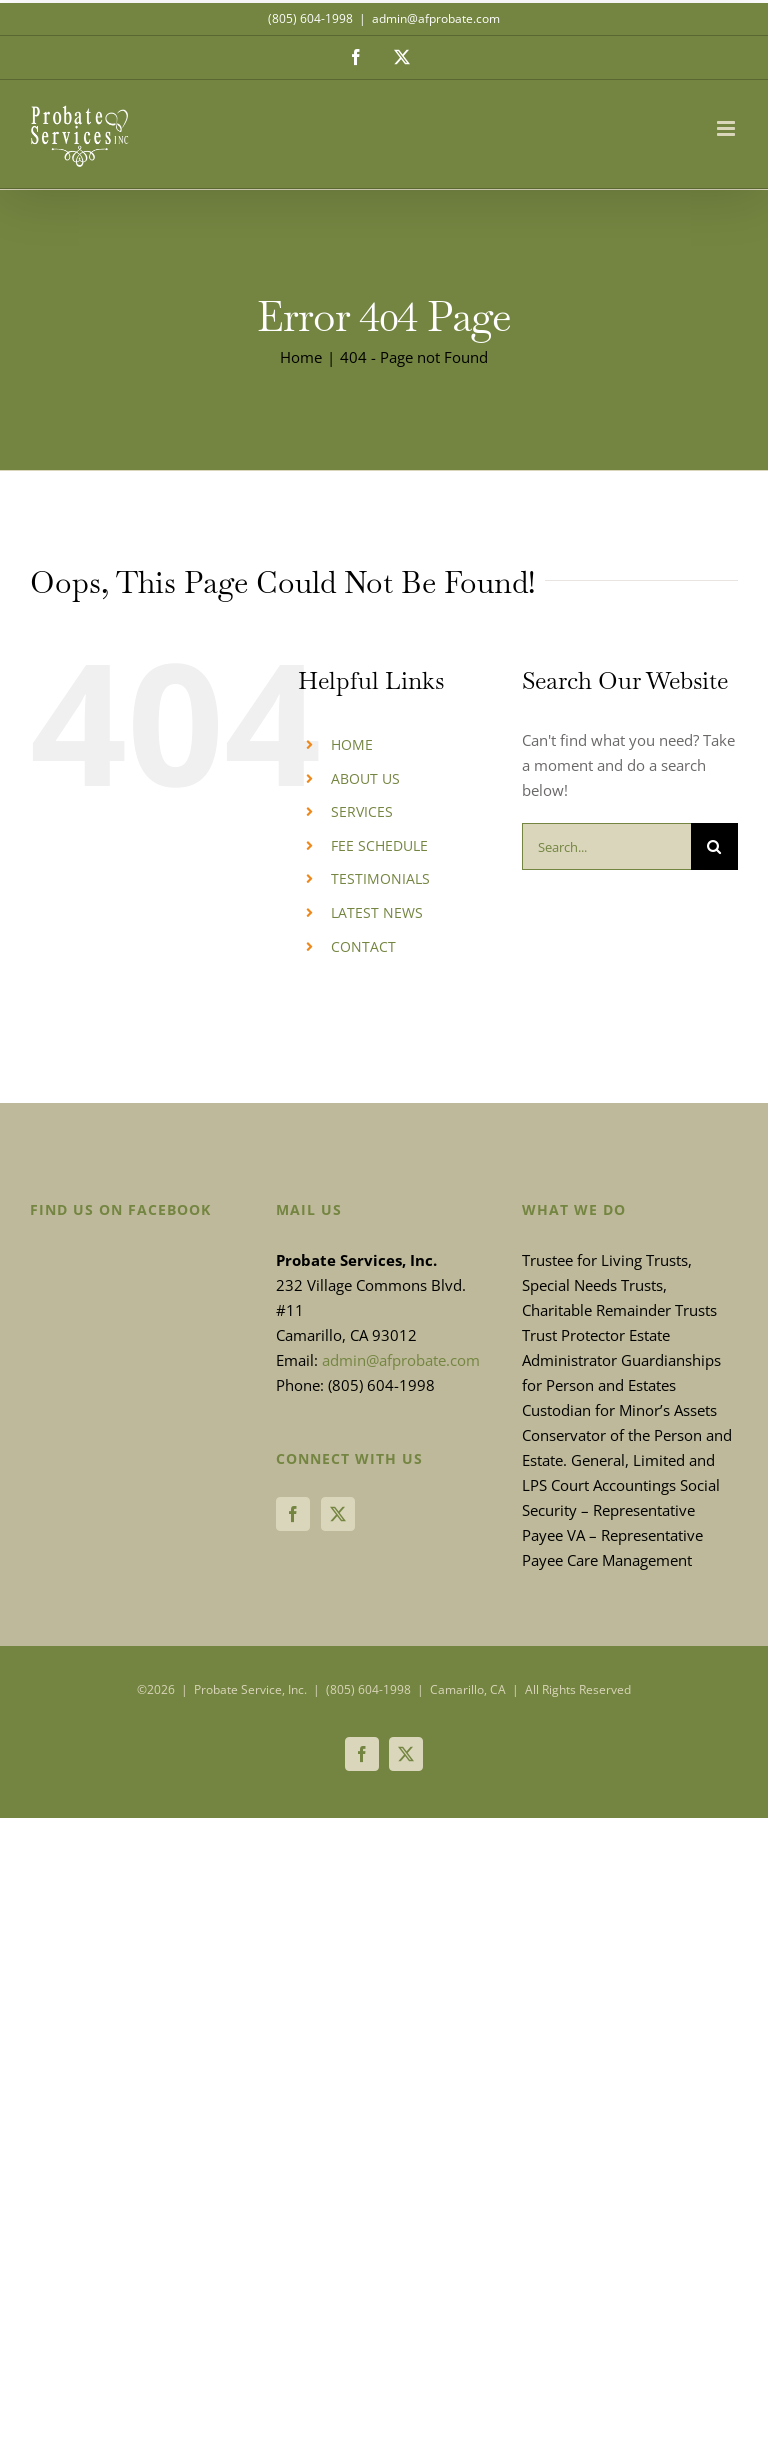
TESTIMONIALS (380, 878)
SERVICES (362, 811)
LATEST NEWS (377, 912)
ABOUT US (365, 778)
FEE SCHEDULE (379, 845)
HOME (352, 744)
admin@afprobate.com (436, 18)
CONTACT (363, 946)
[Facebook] (293, 1514)
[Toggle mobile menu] (727, 128)
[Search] (714, 846)
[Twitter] (338, 1514)
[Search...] (606, 846)
